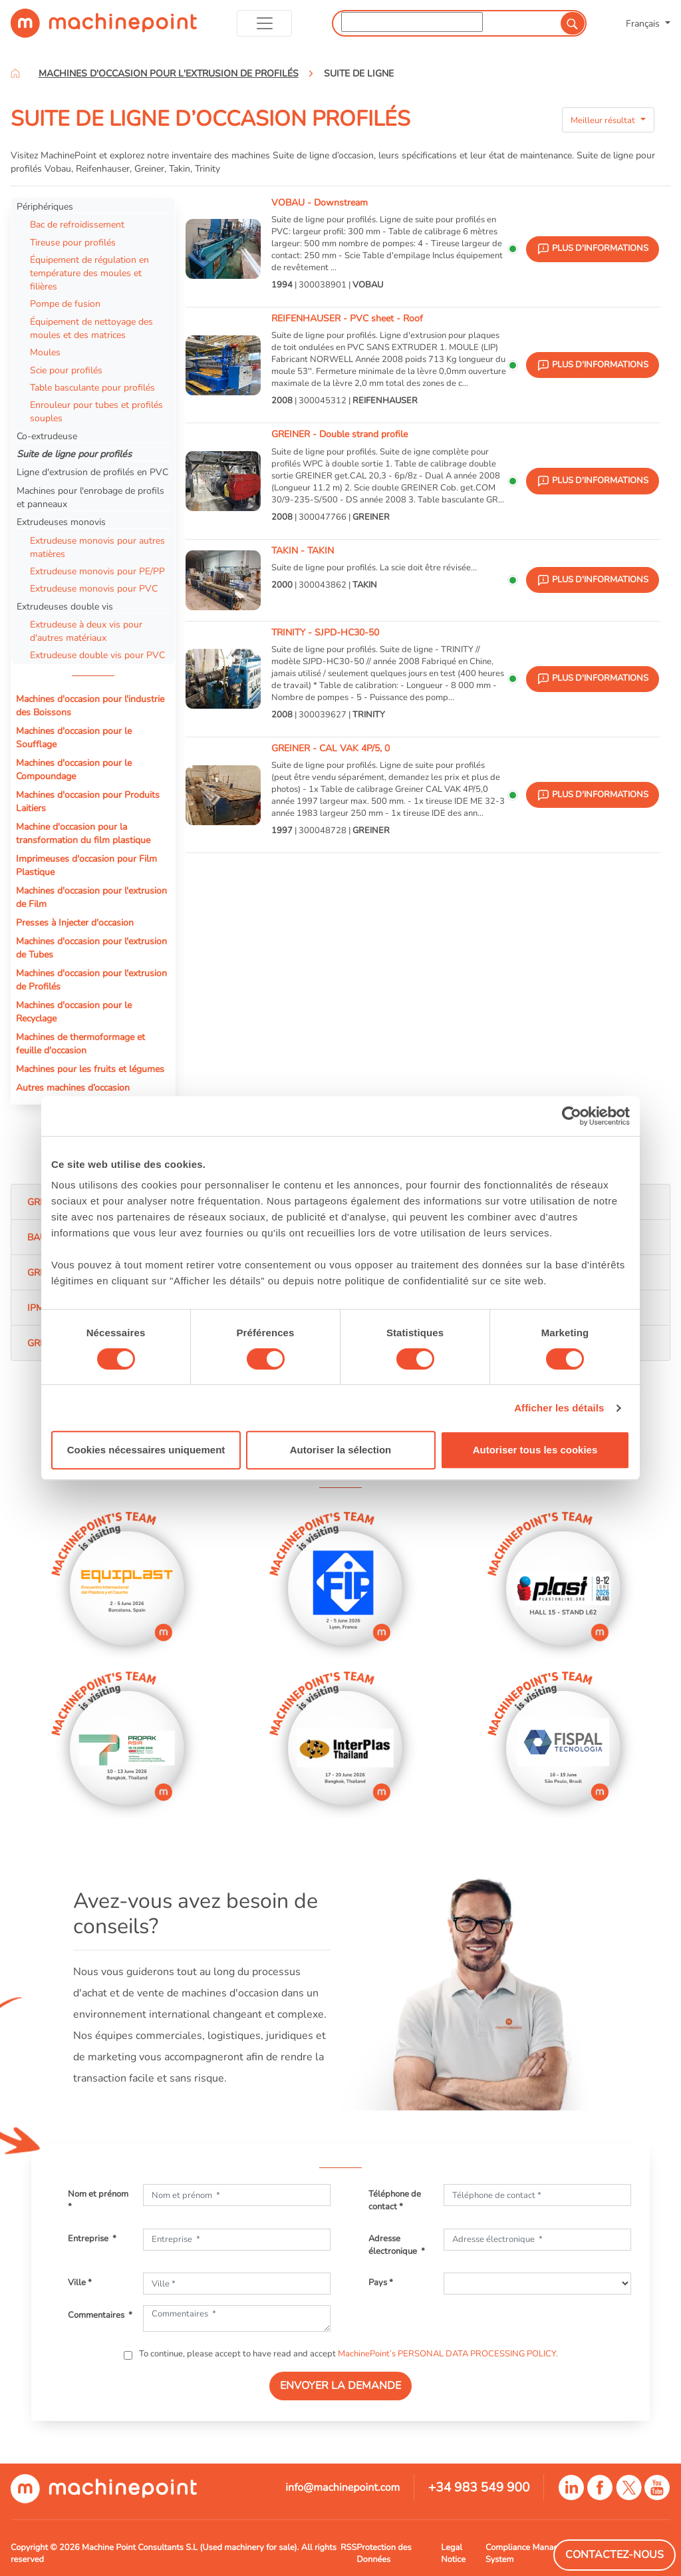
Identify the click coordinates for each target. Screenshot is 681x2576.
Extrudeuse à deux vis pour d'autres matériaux (86, 631)
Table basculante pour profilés (92, 387)
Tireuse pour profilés (73, 242)
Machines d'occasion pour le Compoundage (74, 769)
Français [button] (644, 23)
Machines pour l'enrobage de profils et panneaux (90, 497)
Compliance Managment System (531, 2553)
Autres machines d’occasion (73, 1087)
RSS (348, 2547)
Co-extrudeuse (47, 436)
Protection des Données (383, 2553)
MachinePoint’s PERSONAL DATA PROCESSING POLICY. (448, 2354)
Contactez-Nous (614, 2554)
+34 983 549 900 (479, 2487)
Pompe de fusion (65, 303)
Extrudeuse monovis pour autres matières (97, 547)
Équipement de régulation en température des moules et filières (89, 273)
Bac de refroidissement (77, 224)
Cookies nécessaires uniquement (146, 1449)
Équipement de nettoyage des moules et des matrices (91, 328)
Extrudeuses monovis (61, 521)
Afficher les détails (559, 1407)
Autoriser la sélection (341, 1449)
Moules (45, 352)
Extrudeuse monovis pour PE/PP (97, 571)
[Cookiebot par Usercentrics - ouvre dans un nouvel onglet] (571, 1116)
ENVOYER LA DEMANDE (340, 2385)
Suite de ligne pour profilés (74, 453)
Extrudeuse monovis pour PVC (94, 588)
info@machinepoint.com (342, 2487)
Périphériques (45, 206)
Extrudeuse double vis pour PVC (97, 654)
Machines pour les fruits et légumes (90, 1068)
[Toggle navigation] (264, 23)
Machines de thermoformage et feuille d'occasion (80, 1043)
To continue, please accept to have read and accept (347, 2354)
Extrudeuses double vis (65, 606)
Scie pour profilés (66, 370)
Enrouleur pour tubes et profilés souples (96, 411)
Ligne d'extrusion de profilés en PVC (92, 471)
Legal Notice (453, 2553)
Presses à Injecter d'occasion (75, 922)
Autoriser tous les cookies (535, 1449)
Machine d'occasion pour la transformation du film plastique (83, 833)
